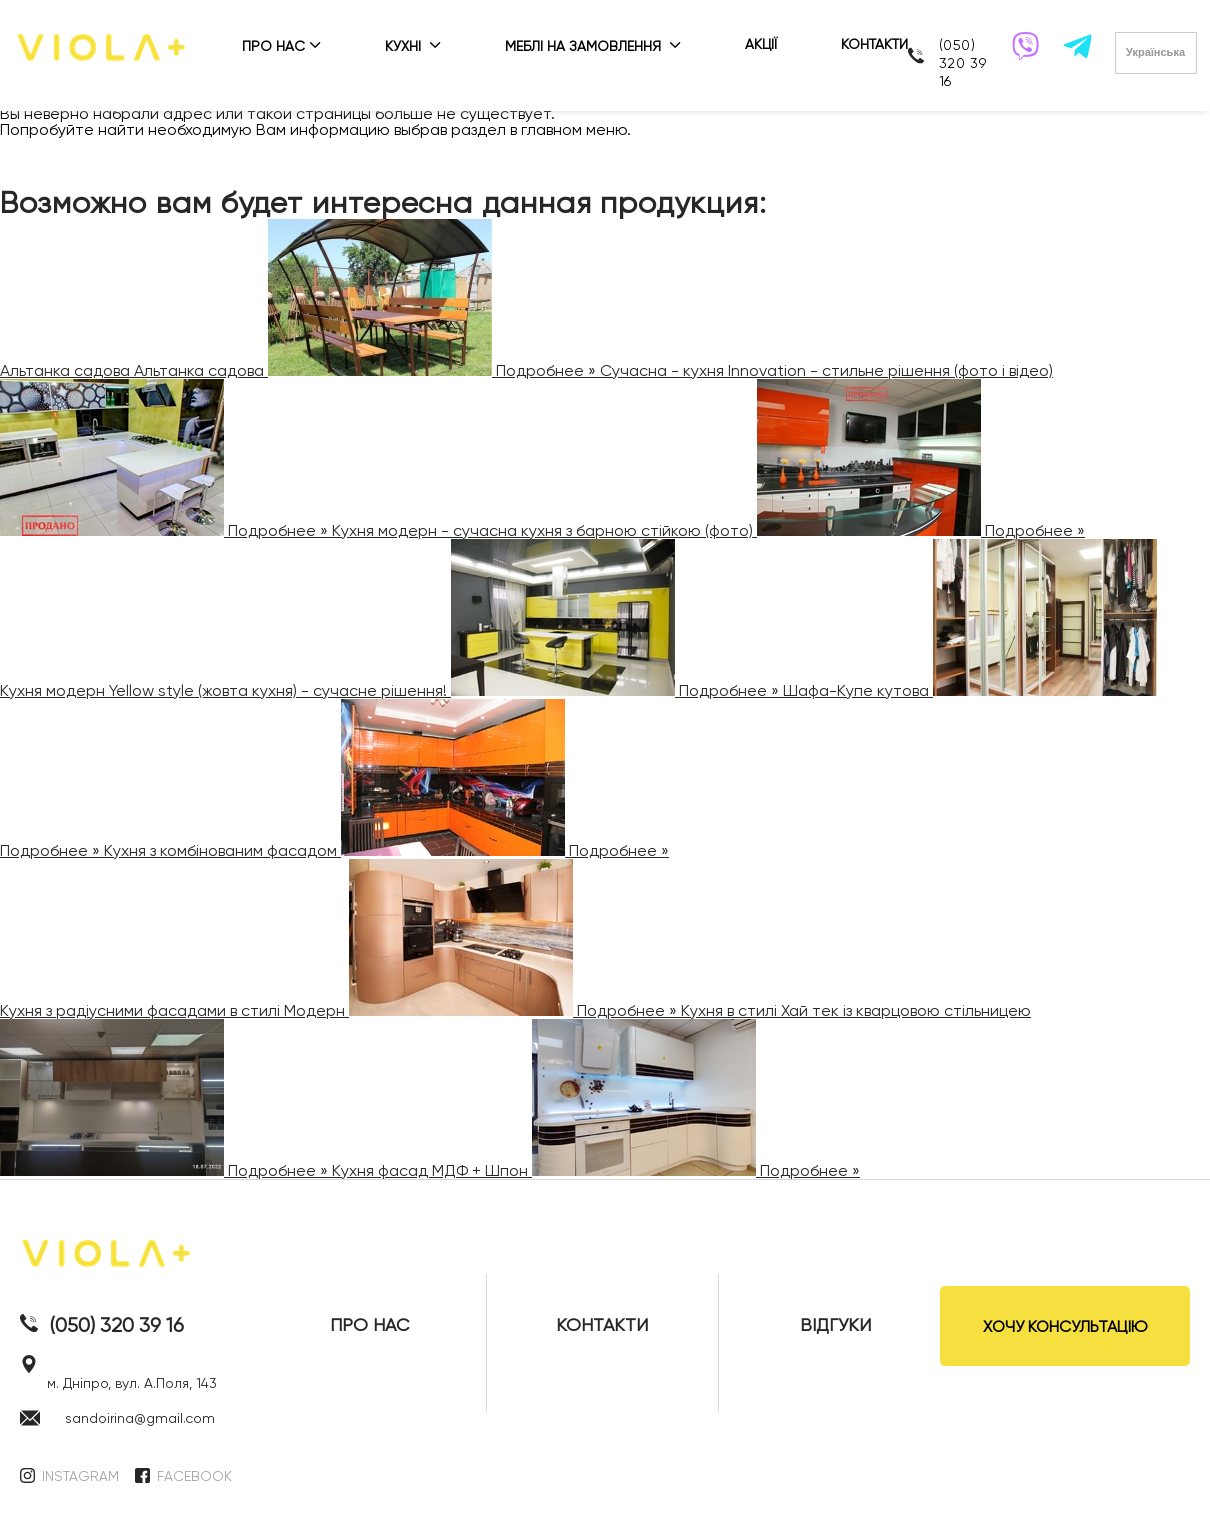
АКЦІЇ (761, 44)
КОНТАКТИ (874, 44)
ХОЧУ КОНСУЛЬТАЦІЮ (1065, 1326)
